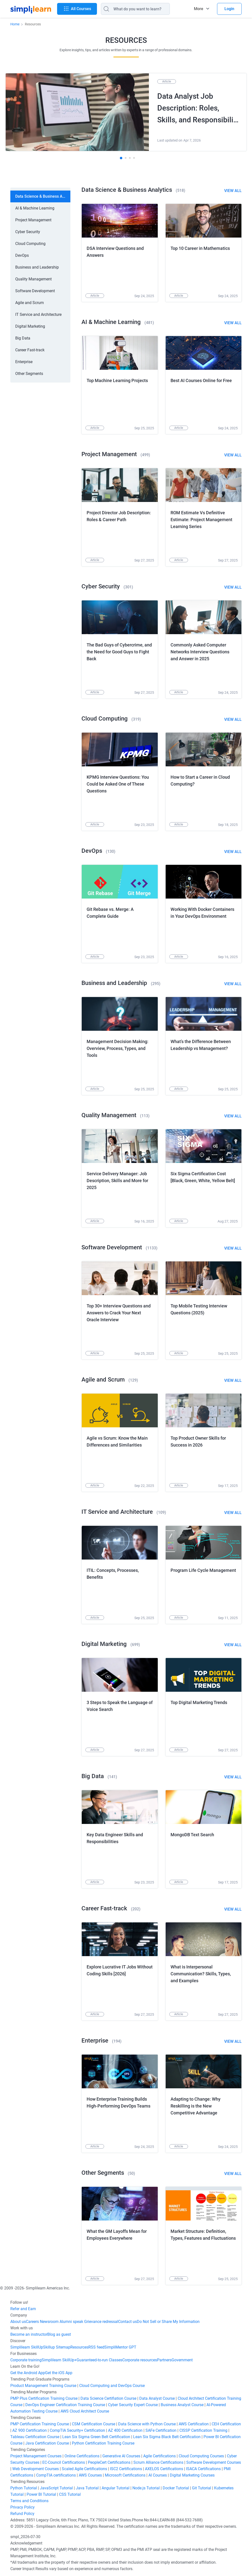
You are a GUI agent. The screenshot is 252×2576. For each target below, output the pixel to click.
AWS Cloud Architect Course (85, 2411)
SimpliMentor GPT (120, 2347)
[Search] (135, 9)
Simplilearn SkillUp (26, 2347)
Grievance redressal (100, 2321)
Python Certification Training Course (103, 2443)
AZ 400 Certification (125, 2430)
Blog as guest (59, 2334)
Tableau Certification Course (34, 2436)
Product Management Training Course (43, 2385)
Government (182, 2360)
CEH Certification (226, 2424)
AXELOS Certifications (164, 2468)
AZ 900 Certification (29, 2430)
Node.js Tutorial (146, 2488)
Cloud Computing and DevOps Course (112, 2385)
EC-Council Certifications (63, 2462)
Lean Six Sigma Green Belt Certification (96, 2436)
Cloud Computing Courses (201, 2456)
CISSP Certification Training (203, 2430)
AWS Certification (194, 2424)
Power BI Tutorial (41, 2494)
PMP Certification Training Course (39, 2424)
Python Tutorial (23, 2488)
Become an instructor (28, 2334)
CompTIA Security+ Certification (78, 2430)
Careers (32, 2321)
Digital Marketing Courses (192, 2475)
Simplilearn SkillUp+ (59, 2360)
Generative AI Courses (121, 2456)
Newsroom (49, 2321)
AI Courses (157, 2475)
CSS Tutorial (70, 2494)
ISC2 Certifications (126, 2468)
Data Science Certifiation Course (108, 2398)
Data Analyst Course (157, 2398)
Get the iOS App (58, 2372)
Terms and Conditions (29, 2500)
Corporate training (26, 2360)
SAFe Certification (160, 2430)
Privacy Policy (22, 2507)
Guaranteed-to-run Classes (99, 2360)
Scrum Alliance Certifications (158, 2462)
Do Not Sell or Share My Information (168, 2321)
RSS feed (96, 2347)
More (198, 8)
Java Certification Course (47, 2443)
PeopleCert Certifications (109, 2462)
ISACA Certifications (203, 2468)
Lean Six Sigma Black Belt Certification (167, 2436)
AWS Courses (90, 2475)
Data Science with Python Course (147, 2424)
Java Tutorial (87, 2488)
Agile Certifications (159, 2456)
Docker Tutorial (176, 2488)
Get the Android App (27, 2372)
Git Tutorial (201, 2488)
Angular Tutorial (115, 2488)
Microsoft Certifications (125, 2475)
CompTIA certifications (56, 2475)
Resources (79, 2347)
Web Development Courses (35, 2468)
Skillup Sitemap (56, 2347)
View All (233, 191)
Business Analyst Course (182, 2404)
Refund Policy (22, 2513)
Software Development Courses (213, 2462)
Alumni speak (71, 2321)
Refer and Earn (23, 2308)
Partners (164, 2360)
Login (229, 8)
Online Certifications (81, 2456)
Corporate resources (139, 2360)
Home (14, 24)
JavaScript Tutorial (56, 2488)
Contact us (127, 2321)
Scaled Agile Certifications (84, 2468)
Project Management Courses (36, 2456)
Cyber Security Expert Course (133, 2404)
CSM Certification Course (93, 2424)
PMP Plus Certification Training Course (44, 2398)
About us (18, 2321)
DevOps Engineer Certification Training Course (65, 2404)
